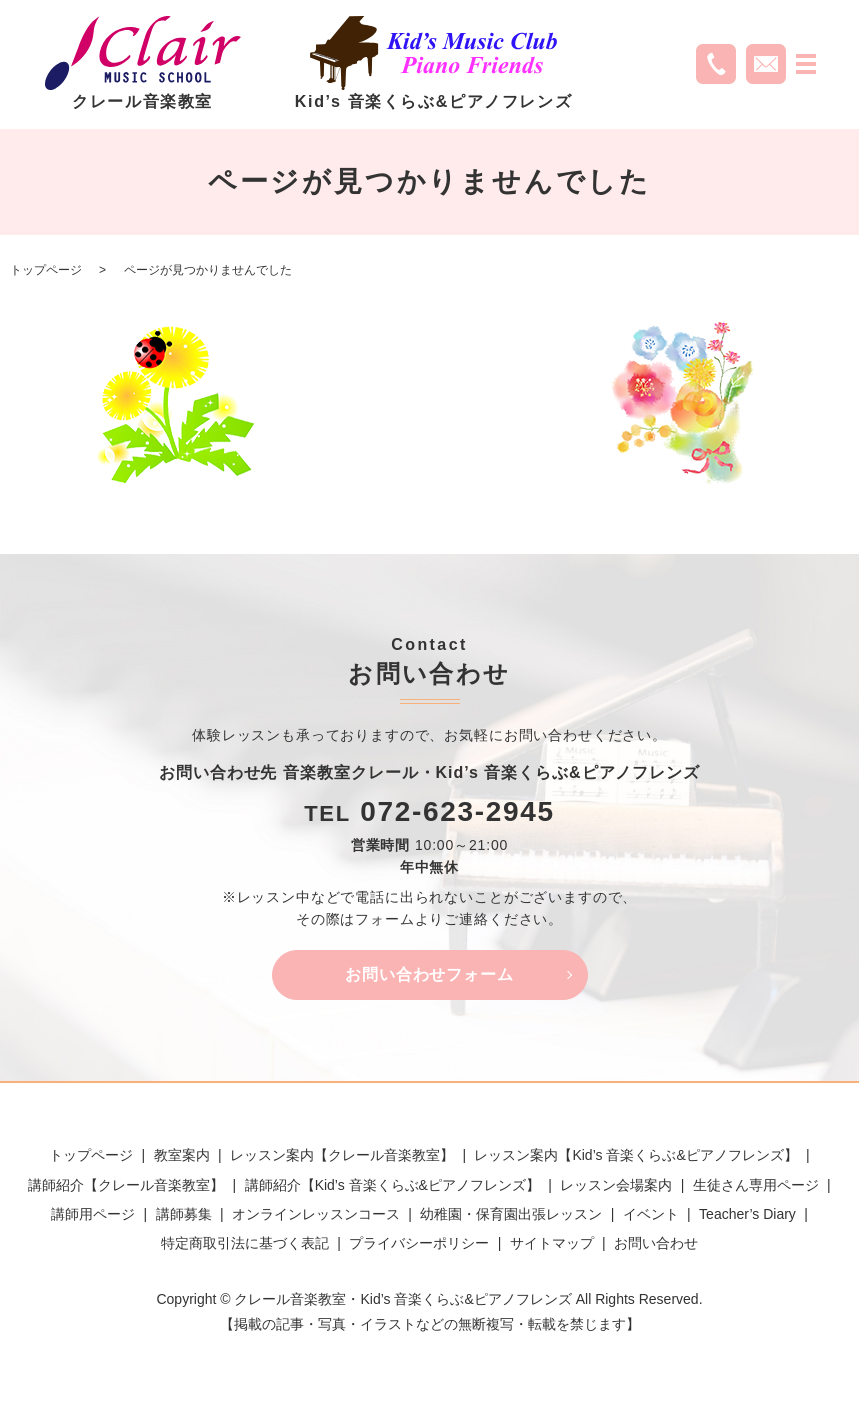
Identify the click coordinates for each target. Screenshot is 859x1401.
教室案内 (182, 1156)
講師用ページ (93, 1215)
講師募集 (184, 1215)
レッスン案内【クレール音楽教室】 (342, 1156)
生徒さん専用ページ (756, 1185)
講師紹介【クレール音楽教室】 (126, 1185)
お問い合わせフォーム (430, 974)
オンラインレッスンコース (316, 1215)
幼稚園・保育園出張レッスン (511, 1215)
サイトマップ (552, 1244)
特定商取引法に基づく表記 (245, 1244)
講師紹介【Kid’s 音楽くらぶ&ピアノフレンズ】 (392, 1185)
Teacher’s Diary (747, 1215)
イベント (651, 1215)
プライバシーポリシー (419, 1244)
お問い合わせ (656, 1244)
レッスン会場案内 (616, 1185)
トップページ (46, 270)
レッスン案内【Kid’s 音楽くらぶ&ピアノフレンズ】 (635, 1156)
